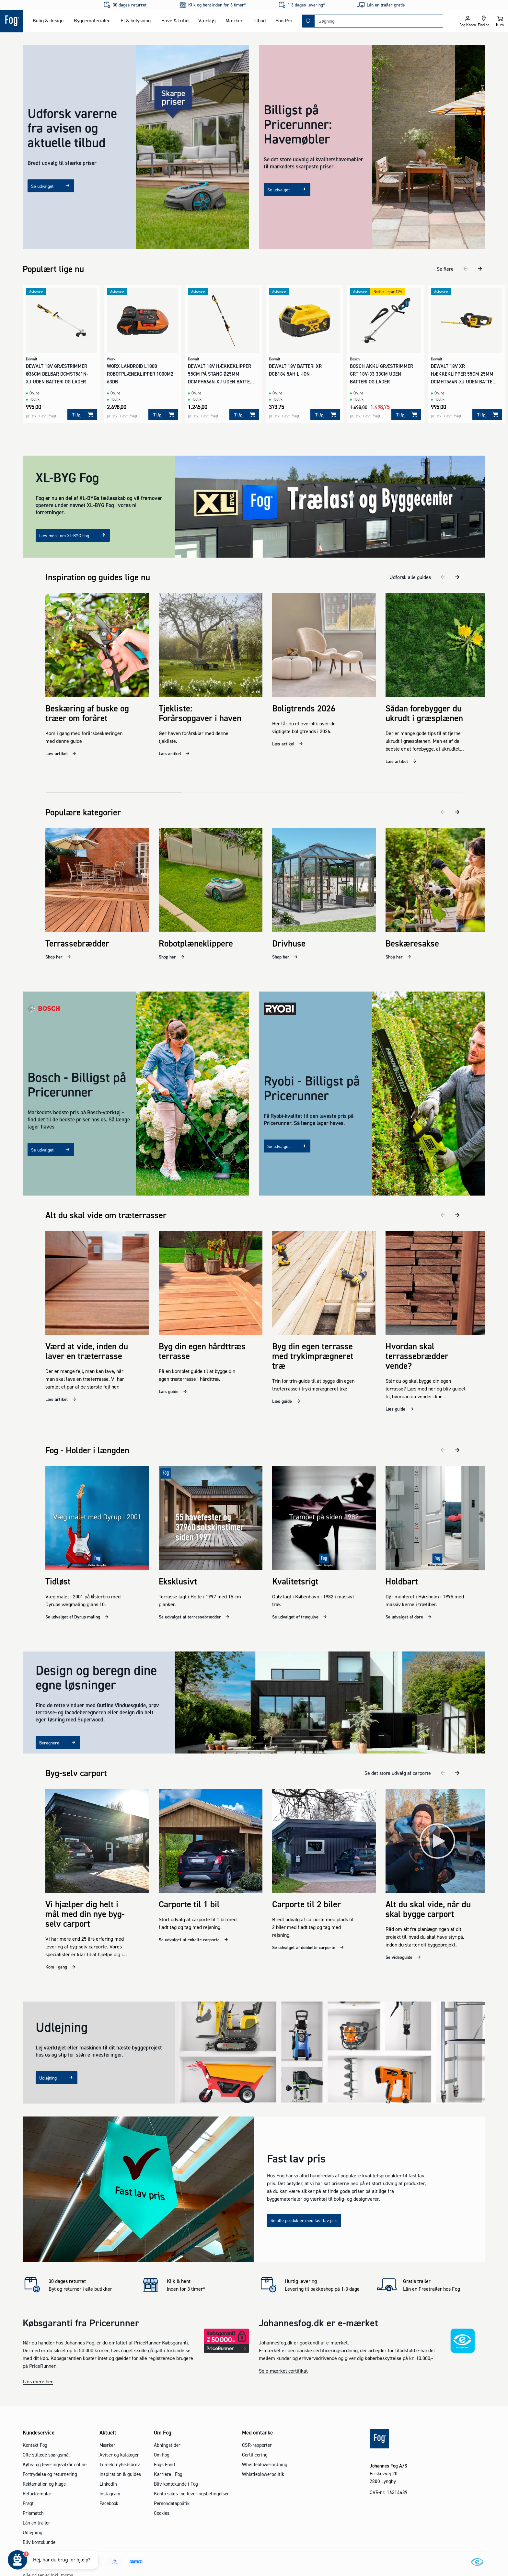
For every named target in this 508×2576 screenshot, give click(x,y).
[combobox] (379, 21)
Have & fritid (175, 20)
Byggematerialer (92, 20)
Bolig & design (48, 20)
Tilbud (259, 20)
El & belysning (136, 20)
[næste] (479, 268)
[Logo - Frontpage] (11, 21)
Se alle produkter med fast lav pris (304, 2204)
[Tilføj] (82, 414)
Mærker (234, 20)
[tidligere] (465, 268)
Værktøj (207, 20)
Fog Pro (283, 20)
